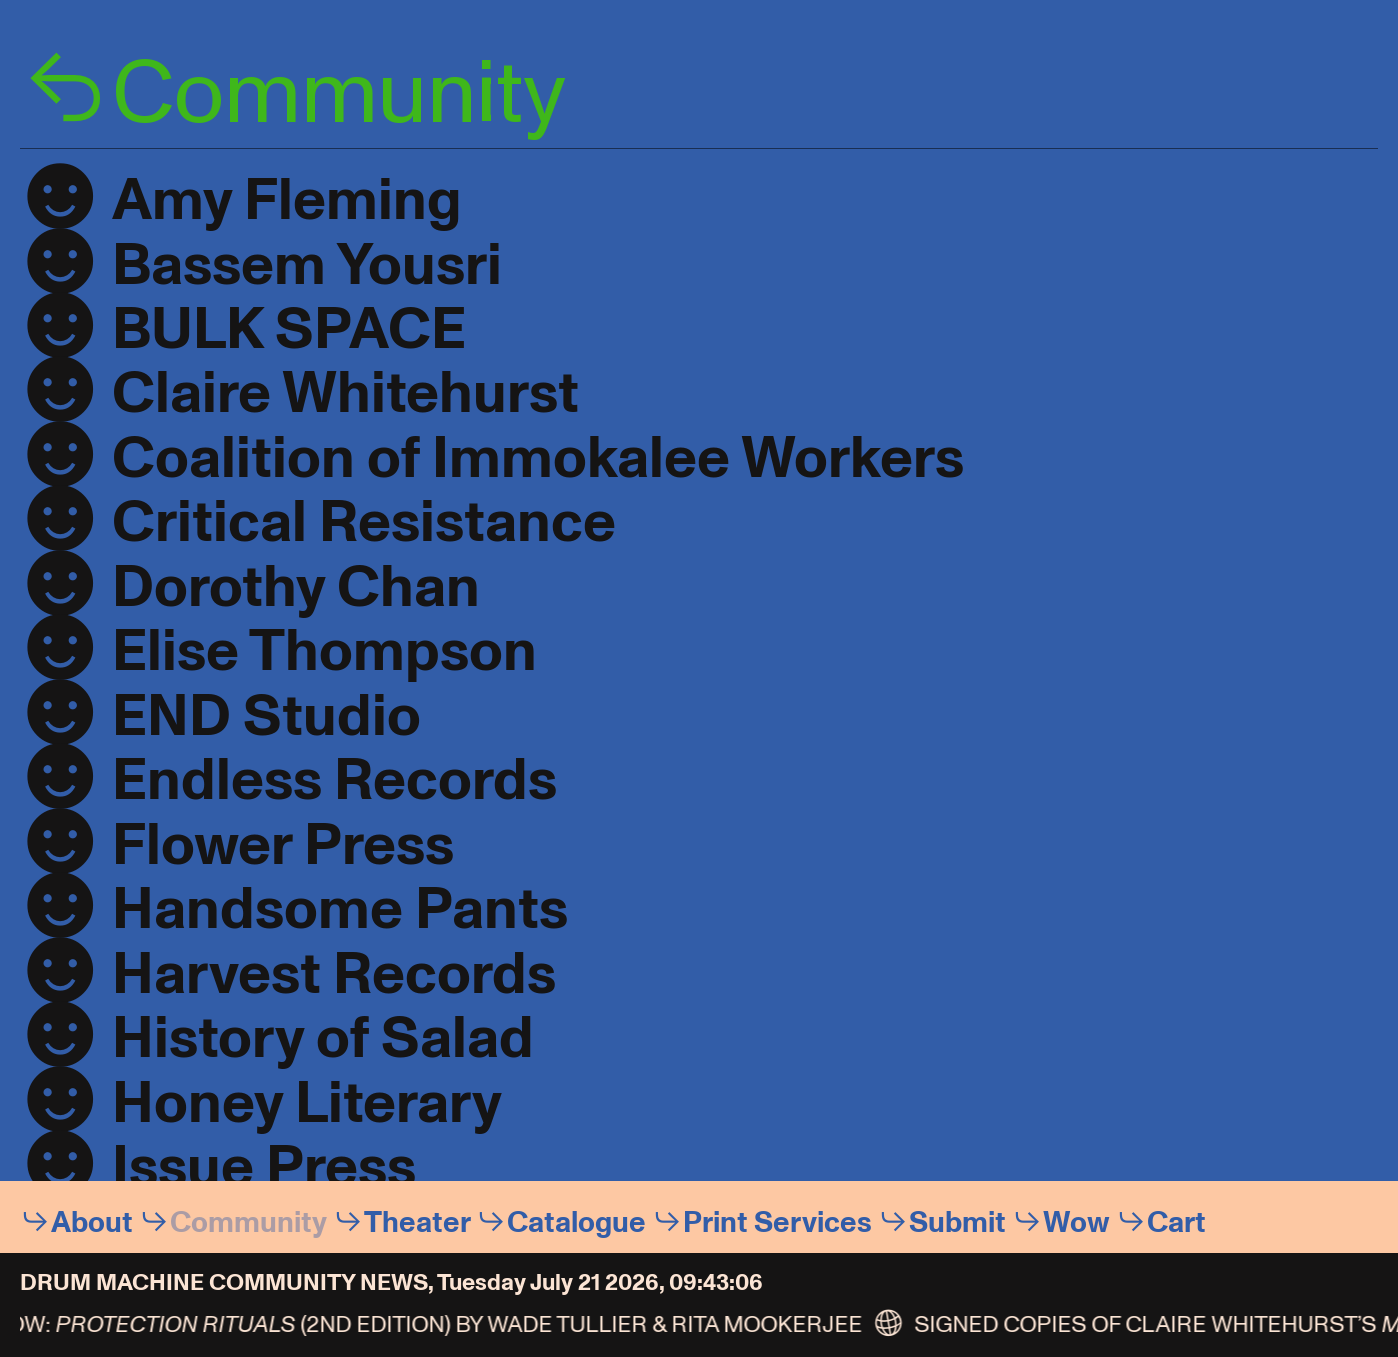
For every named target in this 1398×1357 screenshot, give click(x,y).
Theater (417, 1222)
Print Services (777, 1222)
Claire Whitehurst (345, 393)
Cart (1176, 1222)
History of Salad (323, 1038)
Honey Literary (307, 1103)
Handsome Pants (340, 909)
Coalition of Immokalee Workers (538, 458)
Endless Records (334, 780)
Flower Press (283, 845)
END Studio (266, 716)
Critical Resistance (364, 522)
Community (248, 1222)
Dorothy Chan (296, 587)
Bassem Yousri (307, 265)
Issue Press (264, 1167)
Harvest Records (334, 974)
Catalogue (576, 1222)
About (92, 1222)
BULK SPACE (289, 329)
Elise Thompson (324, 651)
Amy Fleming (286, 200)
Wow (1076, 1222)
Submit (957, 1222)
